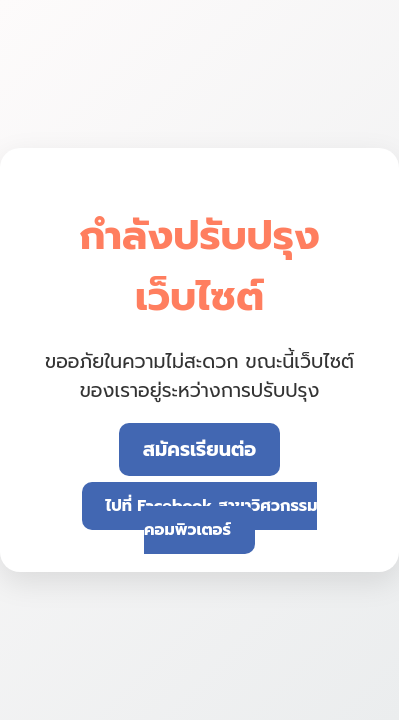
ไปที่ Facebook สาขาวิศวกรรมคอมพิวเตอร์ (212, 518)
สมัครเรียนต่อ (199, 449)
